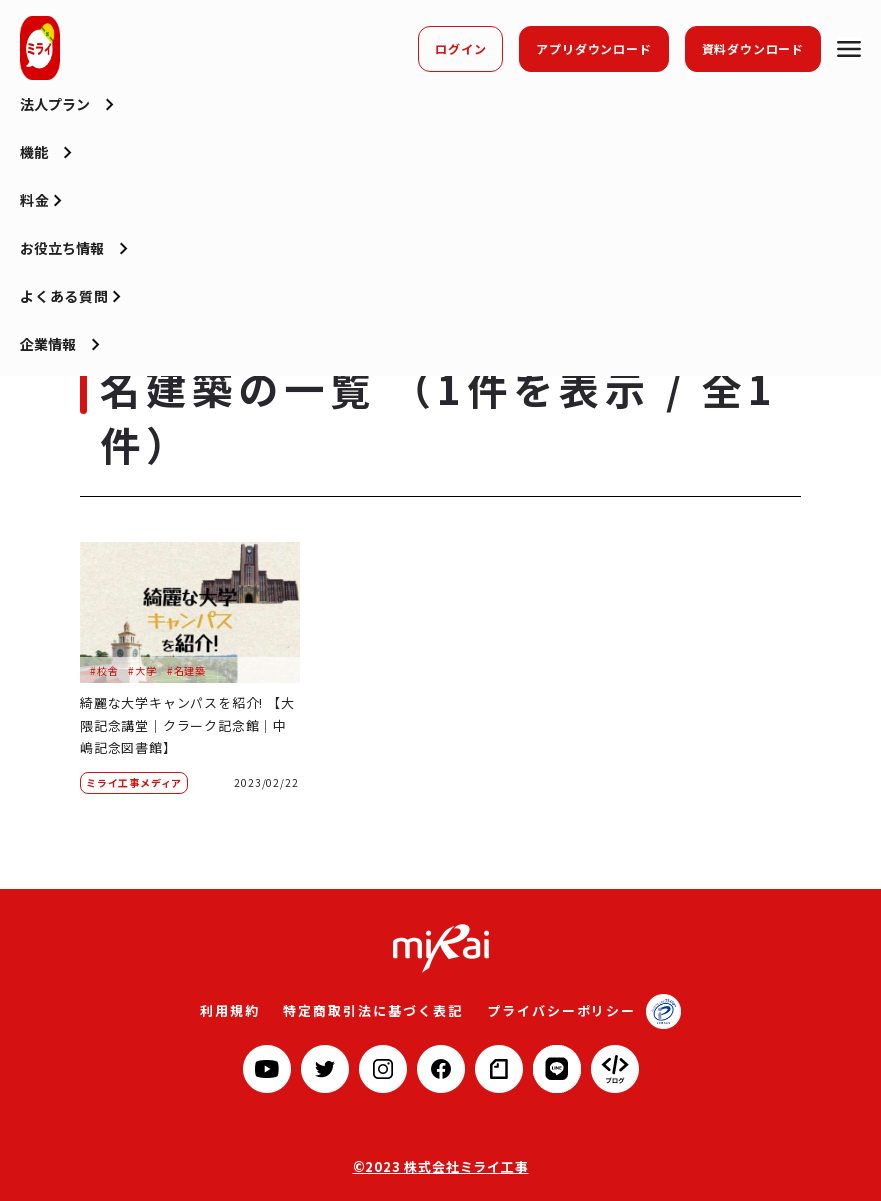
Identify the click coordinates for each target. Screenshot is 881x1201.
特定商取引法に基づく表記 (377, 1009)
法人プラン (55, 128)
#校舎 (104, 671)
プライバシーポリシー (552, 1009)
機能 (34, 176)
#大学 (142, 671)
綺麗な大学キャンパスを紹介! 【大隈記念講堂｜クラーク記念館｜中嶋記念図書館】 (183, 724)
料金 (35, 224)
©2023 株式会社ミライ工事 (441, 1165)
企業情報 (48, 368)
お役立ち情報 (62, 272)
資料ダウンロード (753, 48)
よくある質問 (64, 320)
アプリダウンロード (593, 48)
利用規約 (242, 1009)
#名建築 (186, 671)
